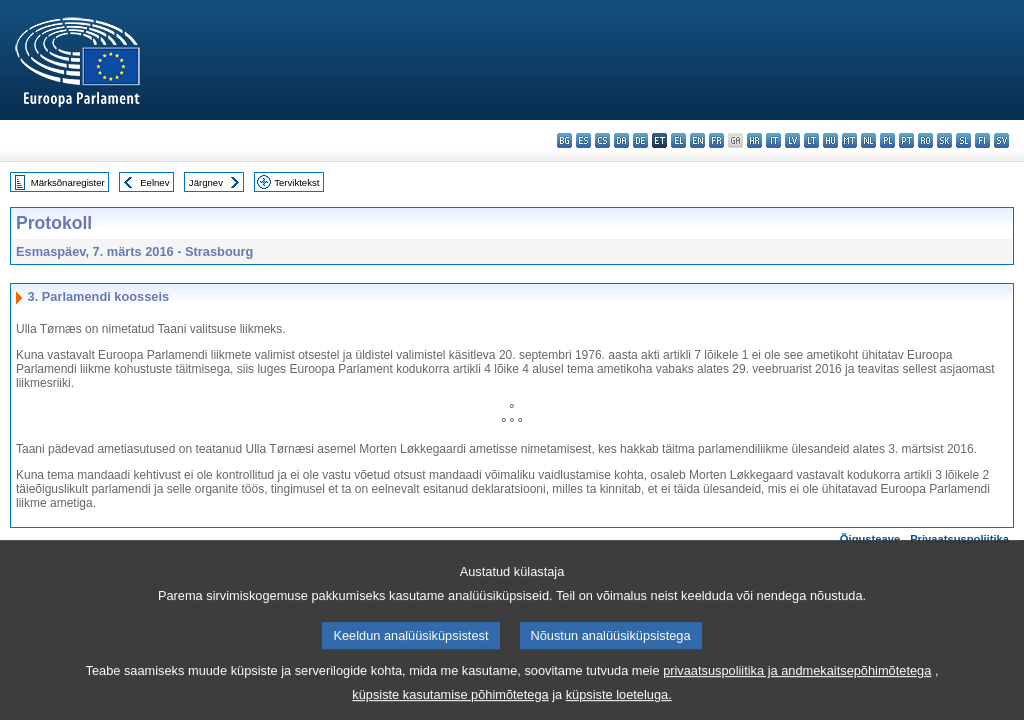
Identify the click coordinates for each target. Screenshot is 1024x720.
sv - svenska (1001, 140)
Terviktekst (296, 182)
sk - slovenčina (944, 140)
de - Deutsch (640, 140)
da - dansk (621, 140)
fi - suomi (982, 140)
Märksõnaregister (68, 182)
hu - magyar (830, 140)
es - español (583, 140)
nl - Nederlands (868, 140)
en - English (697, 140)
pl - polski (887, 140)
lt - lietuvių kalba (811, 140)
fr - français (716, 140)
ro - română (925, 140)
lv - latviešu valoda (792, 140)
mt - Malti (849, 140)
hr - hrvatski (754, 140)
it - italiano (773, 140)
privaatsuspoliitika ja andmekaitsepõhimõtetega (797, 684)
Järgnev (206, 182)
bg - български (564, 140)
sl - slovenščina (963, 140)
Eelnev (154, 182)
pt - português (906, 140)
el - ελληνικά (678, 140)
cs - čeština (602, 140)
